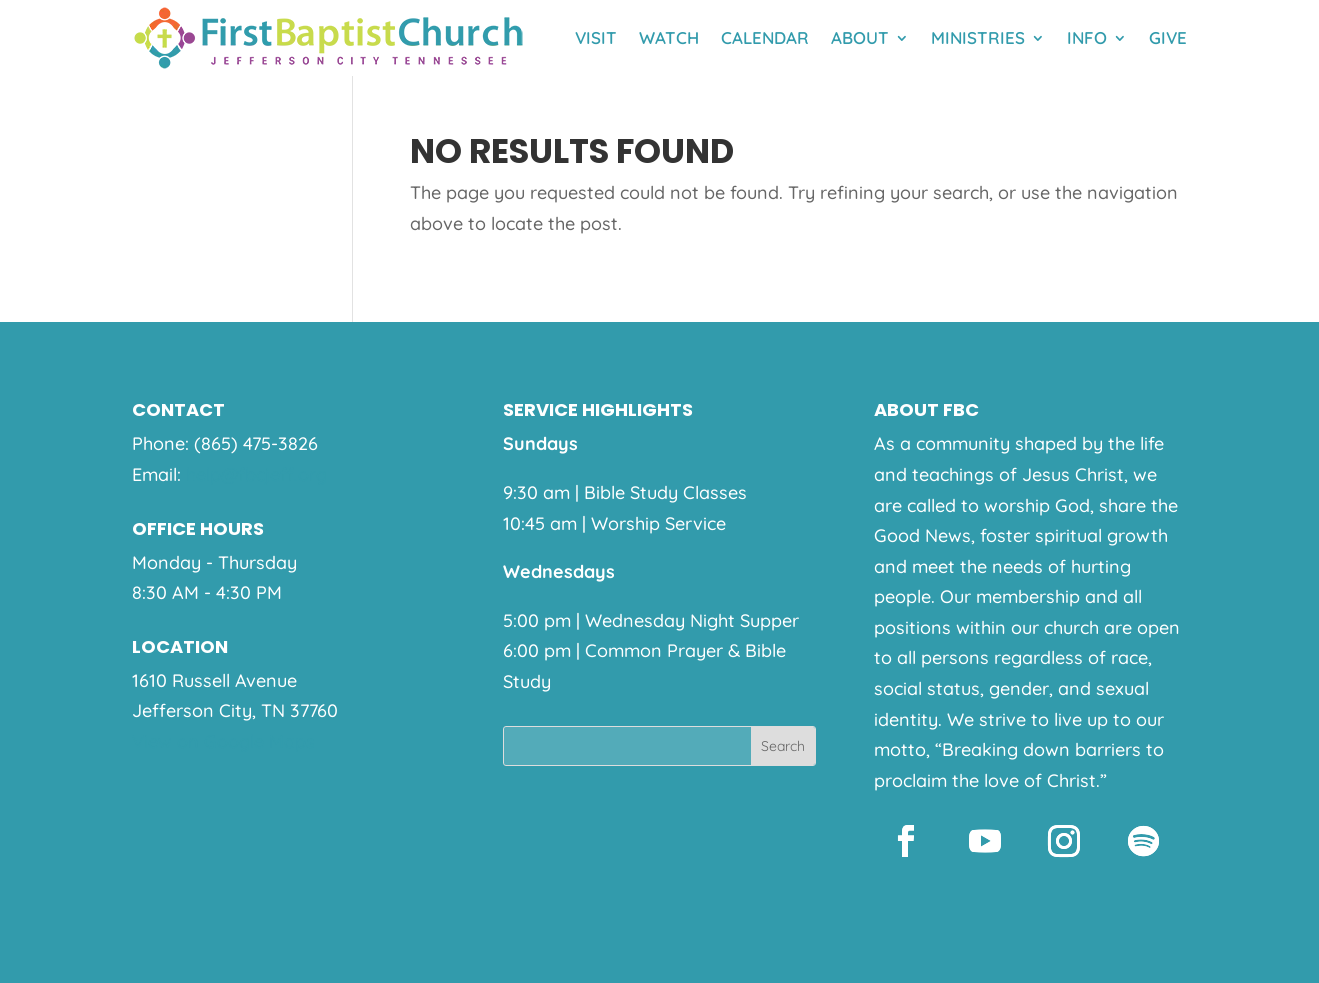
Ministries (978, 37)
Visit (596, 37)
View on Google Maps (223, 741)
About (860, 37)
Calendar (765, 37)
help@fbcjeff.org (256, 474)
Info (1087, 37)
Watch (669, 37)
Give (1168, 37)
